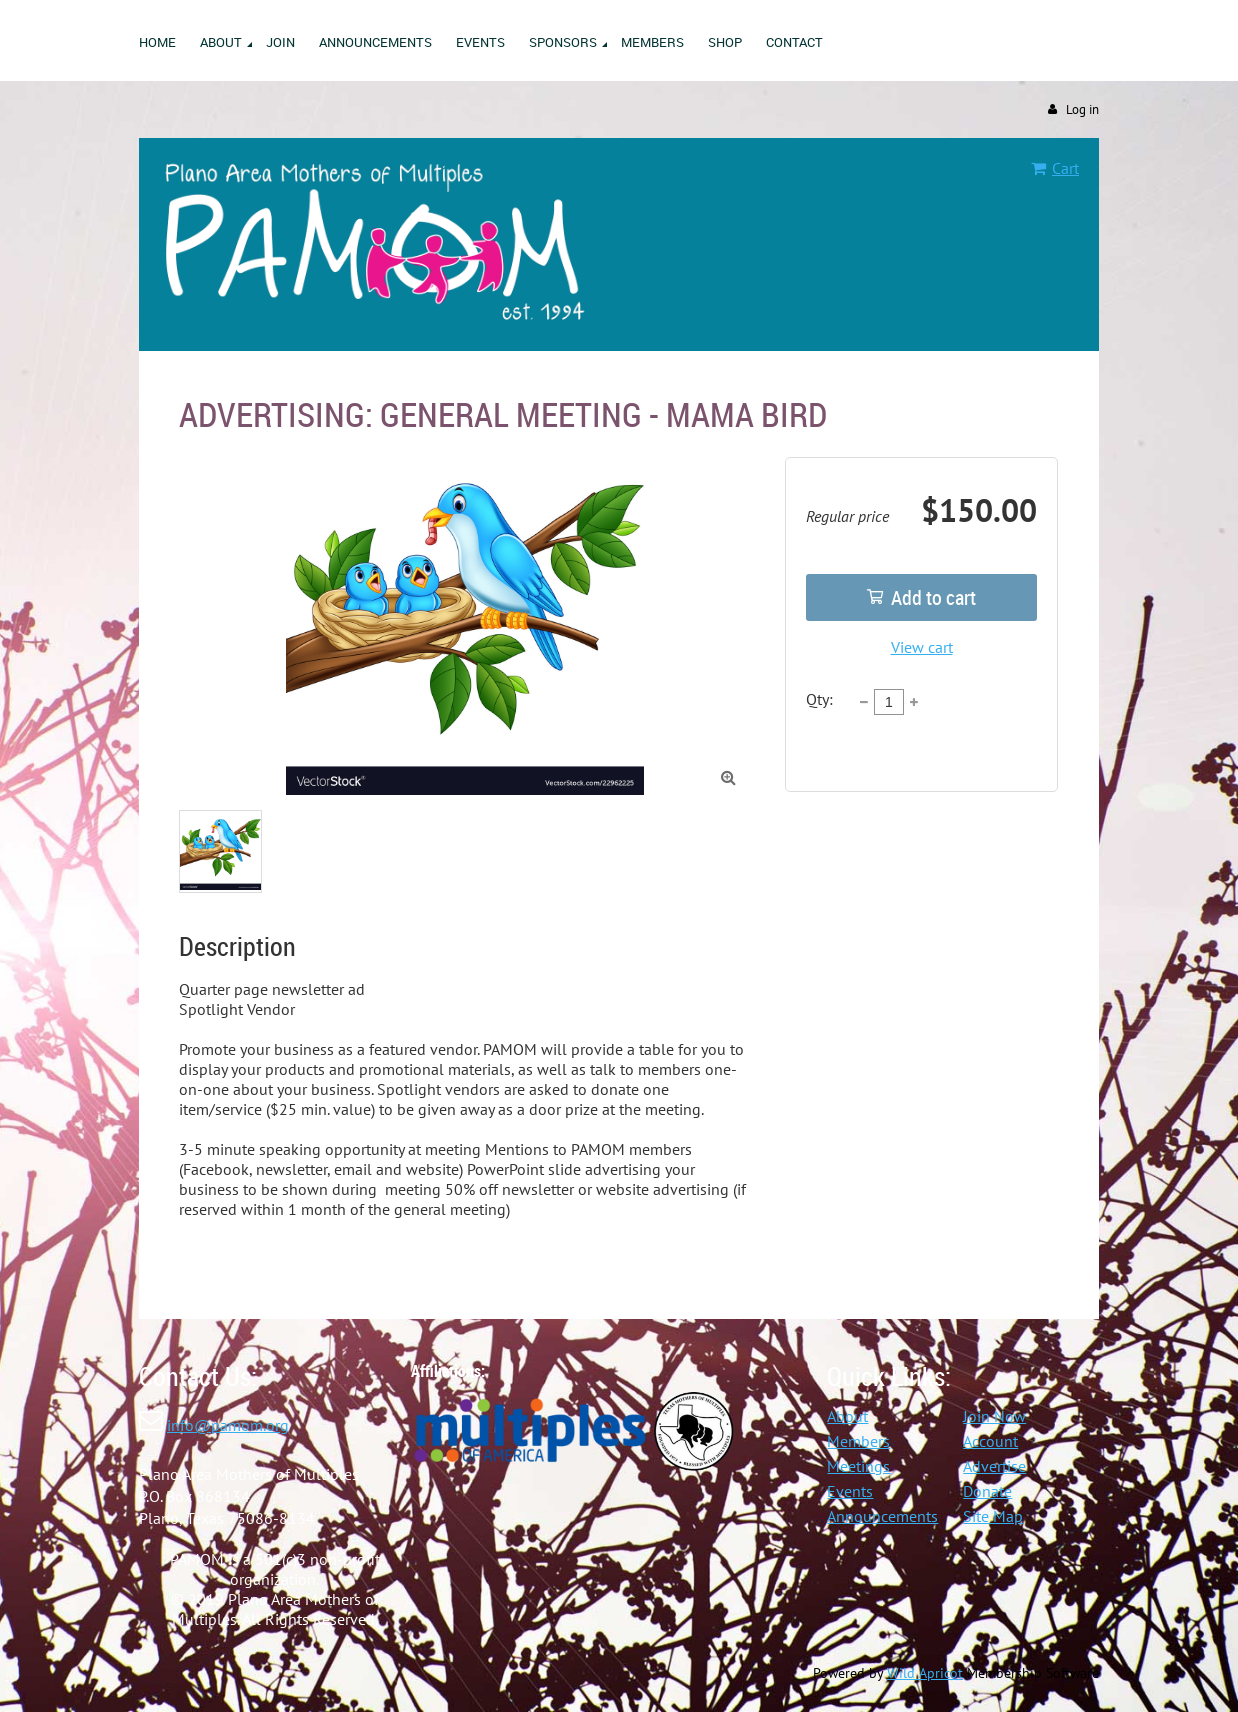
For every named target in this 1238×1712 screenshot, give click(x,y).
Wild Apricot (925, 1673)
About (847, 1416)
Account (990, 1441)
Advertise (994, 1466)
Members (858, 1441)
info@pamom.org (228, 1425)
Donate (987, 1491)
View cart (922, 647)
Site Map (993, 1516)
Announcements (882, 1516)
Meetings (858, 1466)
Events (850, 1491)
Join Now (994, 1416)
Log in (1082, 109)
